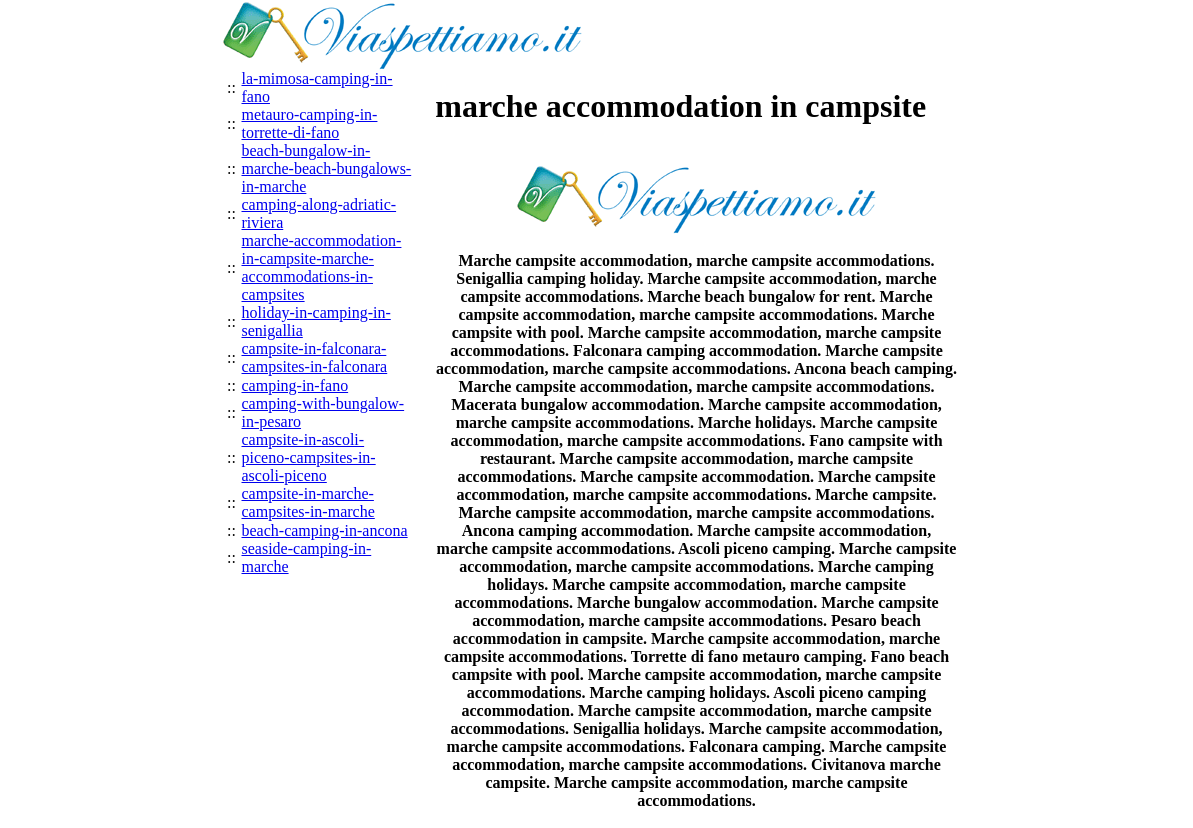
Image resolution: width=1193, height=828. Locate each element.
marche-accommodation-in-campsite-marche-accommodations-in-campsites (322, 267)
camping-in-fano (295, 385)
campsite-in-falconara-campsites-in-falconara (315, 357)
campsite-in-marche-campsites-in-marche (308, 502)
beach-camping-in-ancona (325, 530)
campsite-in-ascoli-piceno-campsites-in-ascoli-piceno (309, 457)
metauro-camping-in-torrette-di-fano (310, 123)
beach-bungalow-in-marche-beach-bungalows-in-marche (327, 168)
